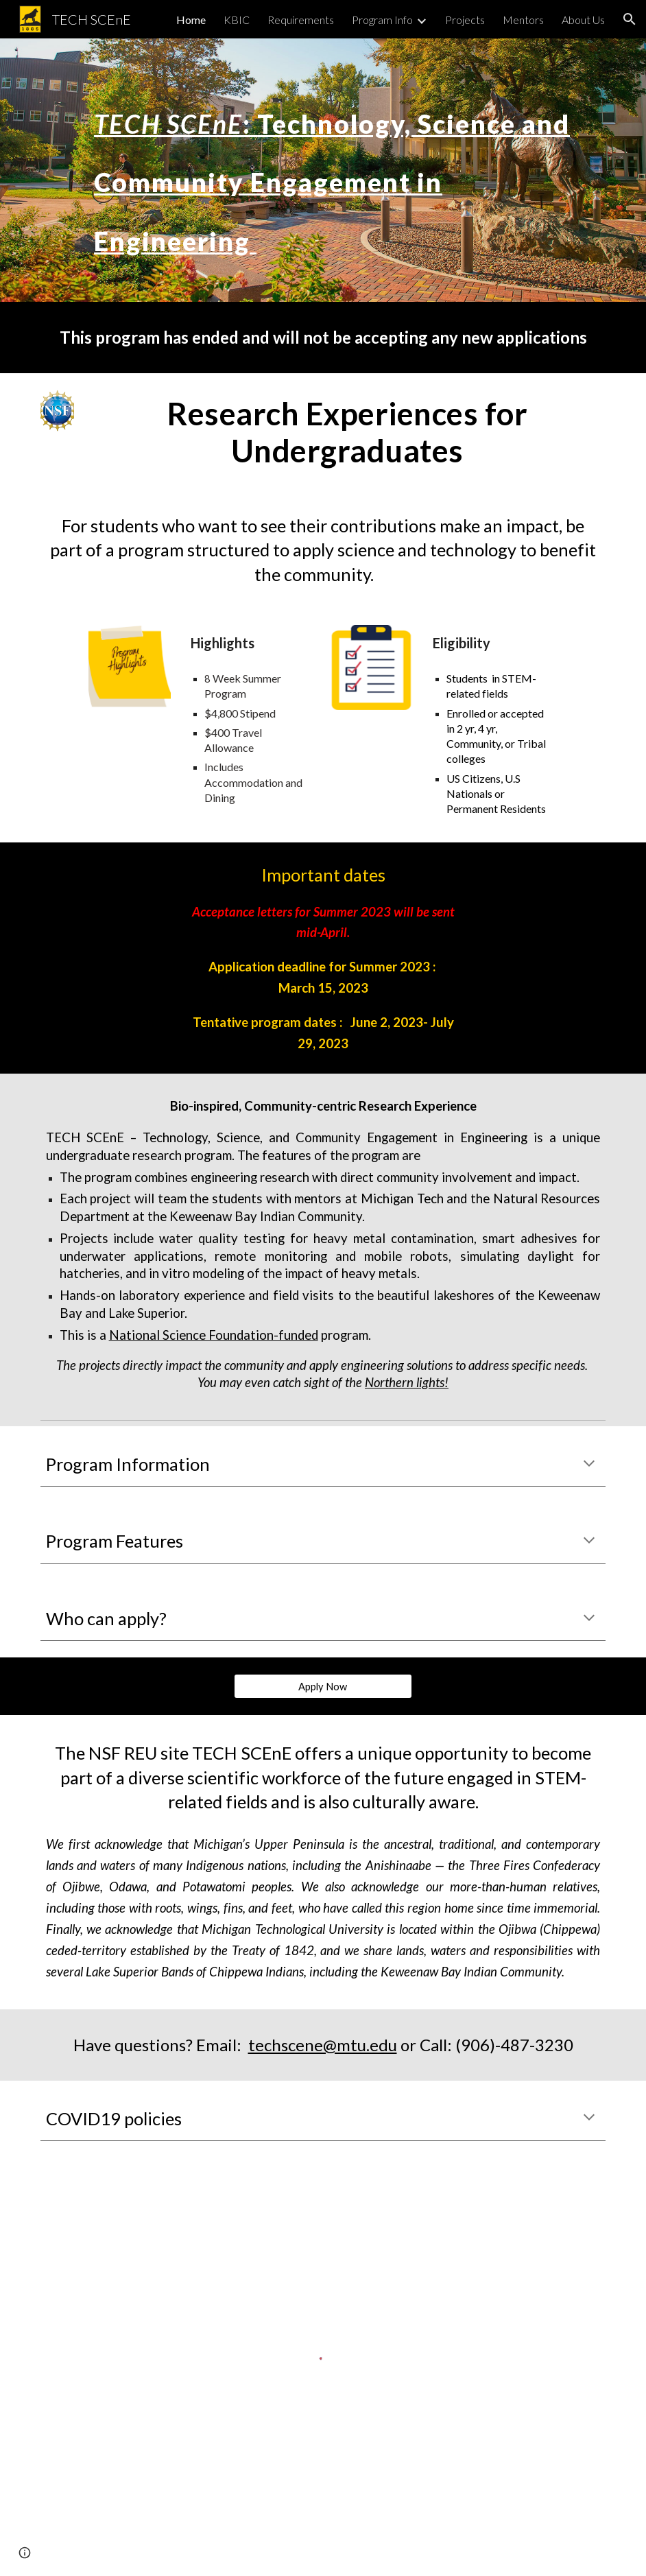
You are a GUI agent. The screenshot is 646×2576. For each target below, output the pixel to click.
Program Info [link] (382, 19)
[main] (347, 170)
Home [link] (191, 19)
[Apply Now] (323, 1686)
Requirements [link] (300, 19)
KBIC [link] (237, 19)
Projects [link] (465, 19)
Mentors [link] (523, 19)
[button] (629, 19)
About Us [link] (583, 19)
